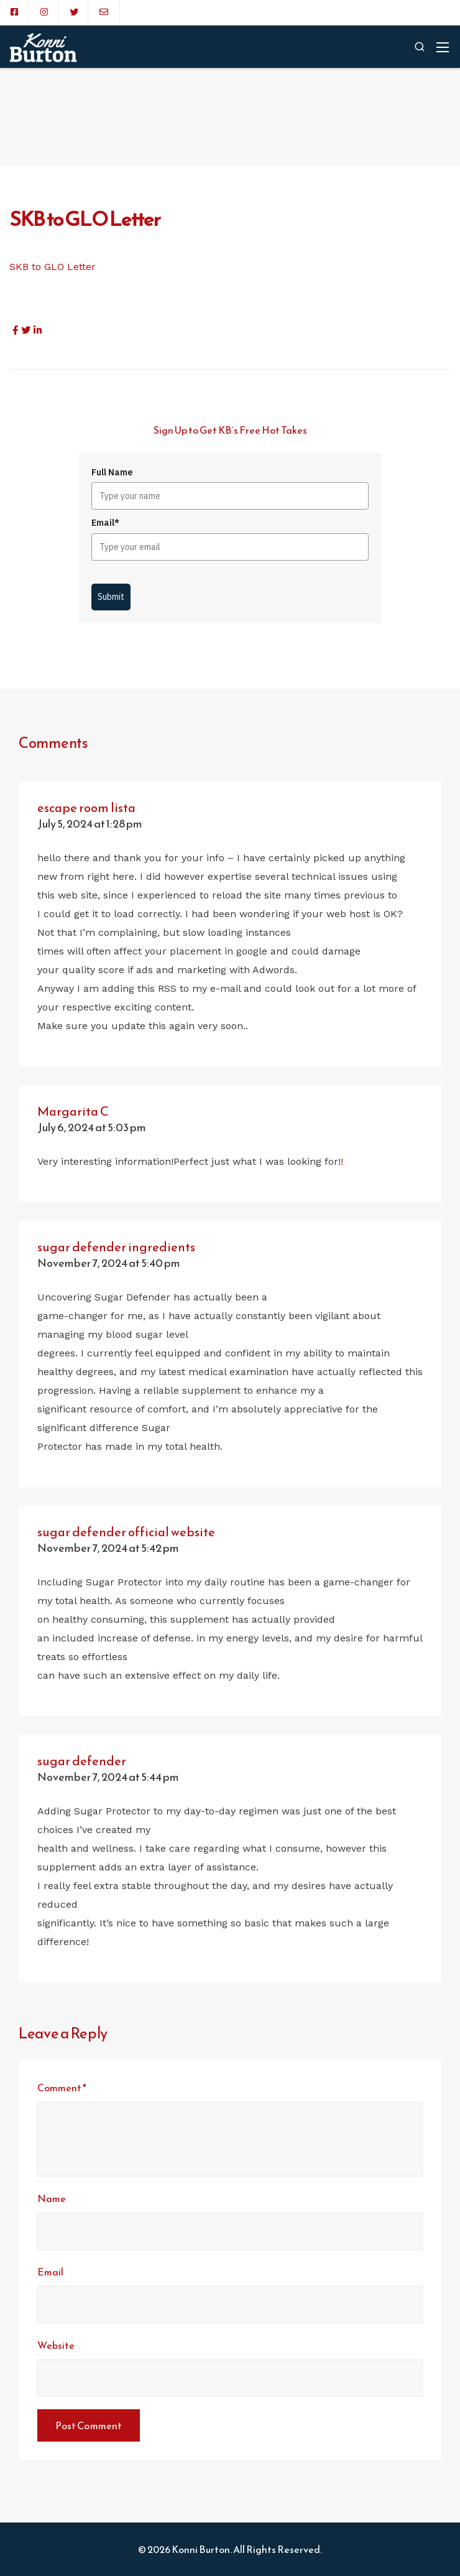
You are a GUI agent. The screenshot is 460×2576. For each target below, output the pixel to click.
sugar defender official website (126, 1532)
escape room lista (86, 807)
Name (51, 2198)
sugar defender (81, 1761)
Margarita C (73, 1111)
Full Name (111, 472)
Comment (61, 2088)
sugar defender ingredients (116, 1247)
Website (56, 2345)
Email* (105, 522)
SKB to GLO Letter (52, 267)
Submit (111, 596)
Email (50, 2272)
